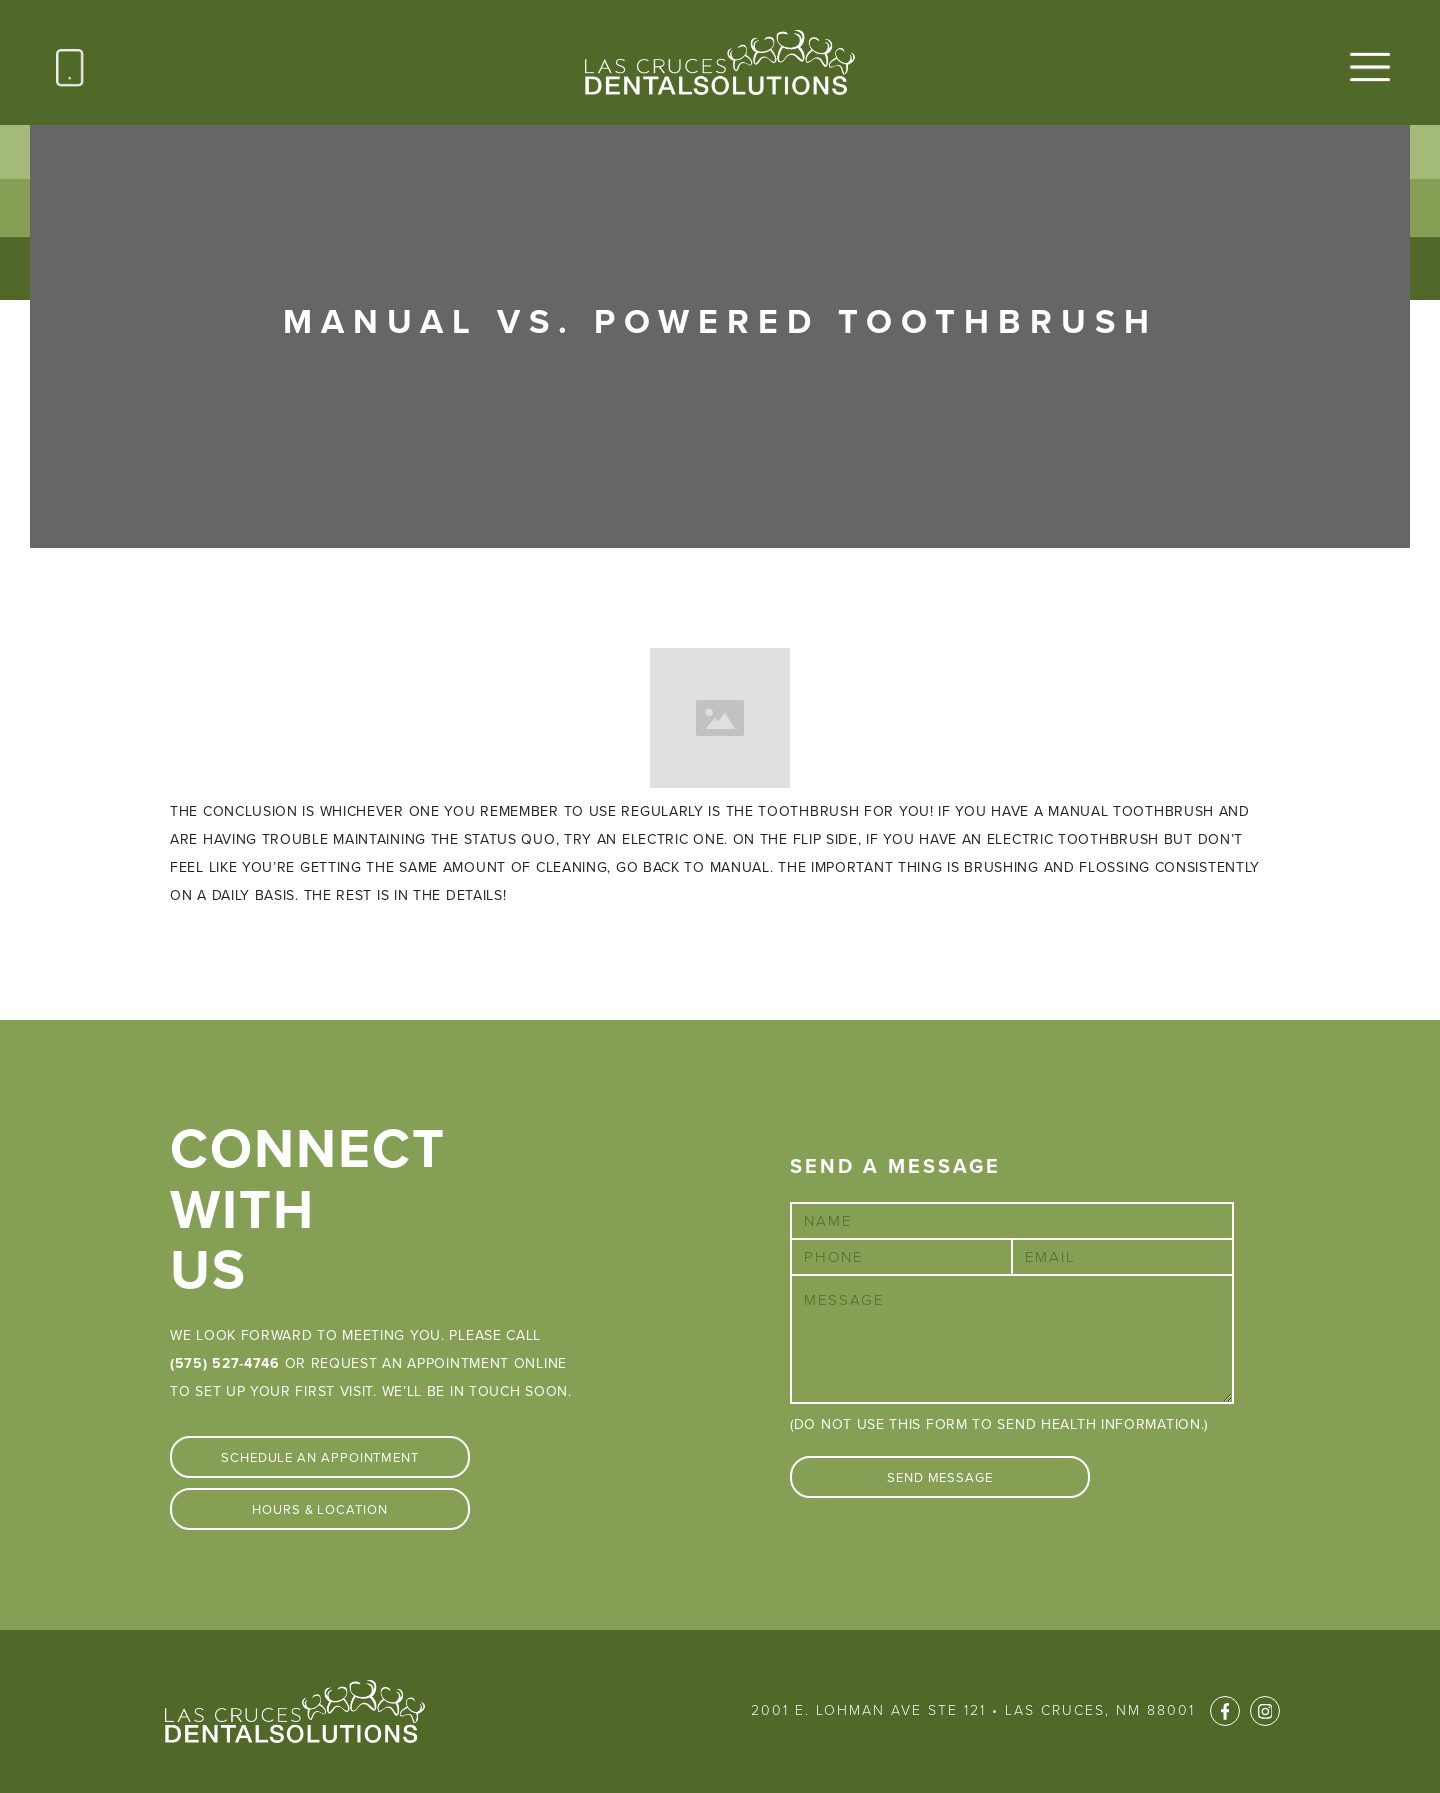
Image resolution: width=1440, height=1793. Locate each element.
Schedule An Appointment (320, 1458)
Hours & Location (320, 1510)
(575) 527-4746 (225, 1363)
